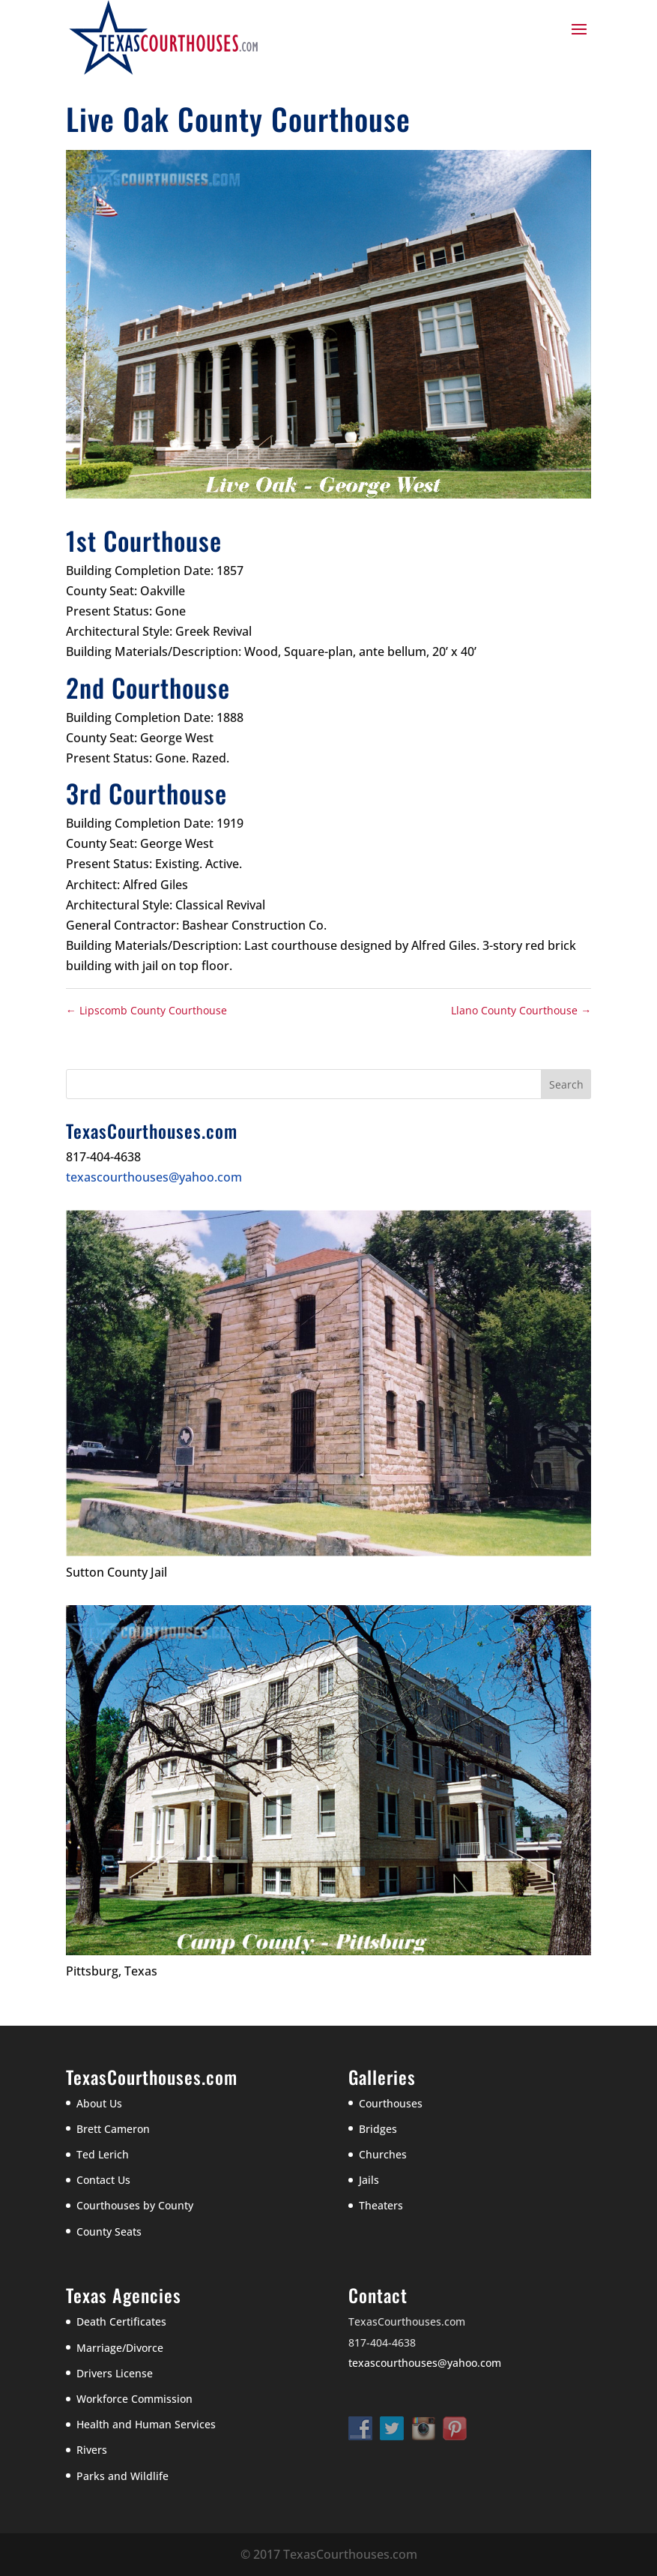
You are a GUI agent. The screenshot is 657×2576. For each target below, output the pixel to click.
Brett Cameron (113, 2129)
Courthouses (391, 2103)
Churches (383, 2154)
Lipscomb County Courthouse (146, 1010)
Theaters (381, 2205)
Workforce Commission (134, 2399)
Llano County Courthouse (521, 1010)
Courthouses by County (134, 2205)
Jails (369, 2180)
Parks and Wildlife (122, 2476)
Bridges (378, 2129)
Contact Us (103, 2180)
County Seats (109, 2231)
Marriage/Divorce (119, 2348)
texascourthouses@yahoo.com (154, 1177)
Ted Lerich (102, 2154)
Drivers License (114, 2373)
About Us (99, 2103)
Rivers (91, 2450)
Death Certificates (121, 2321)
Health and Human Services (146, 2424)
